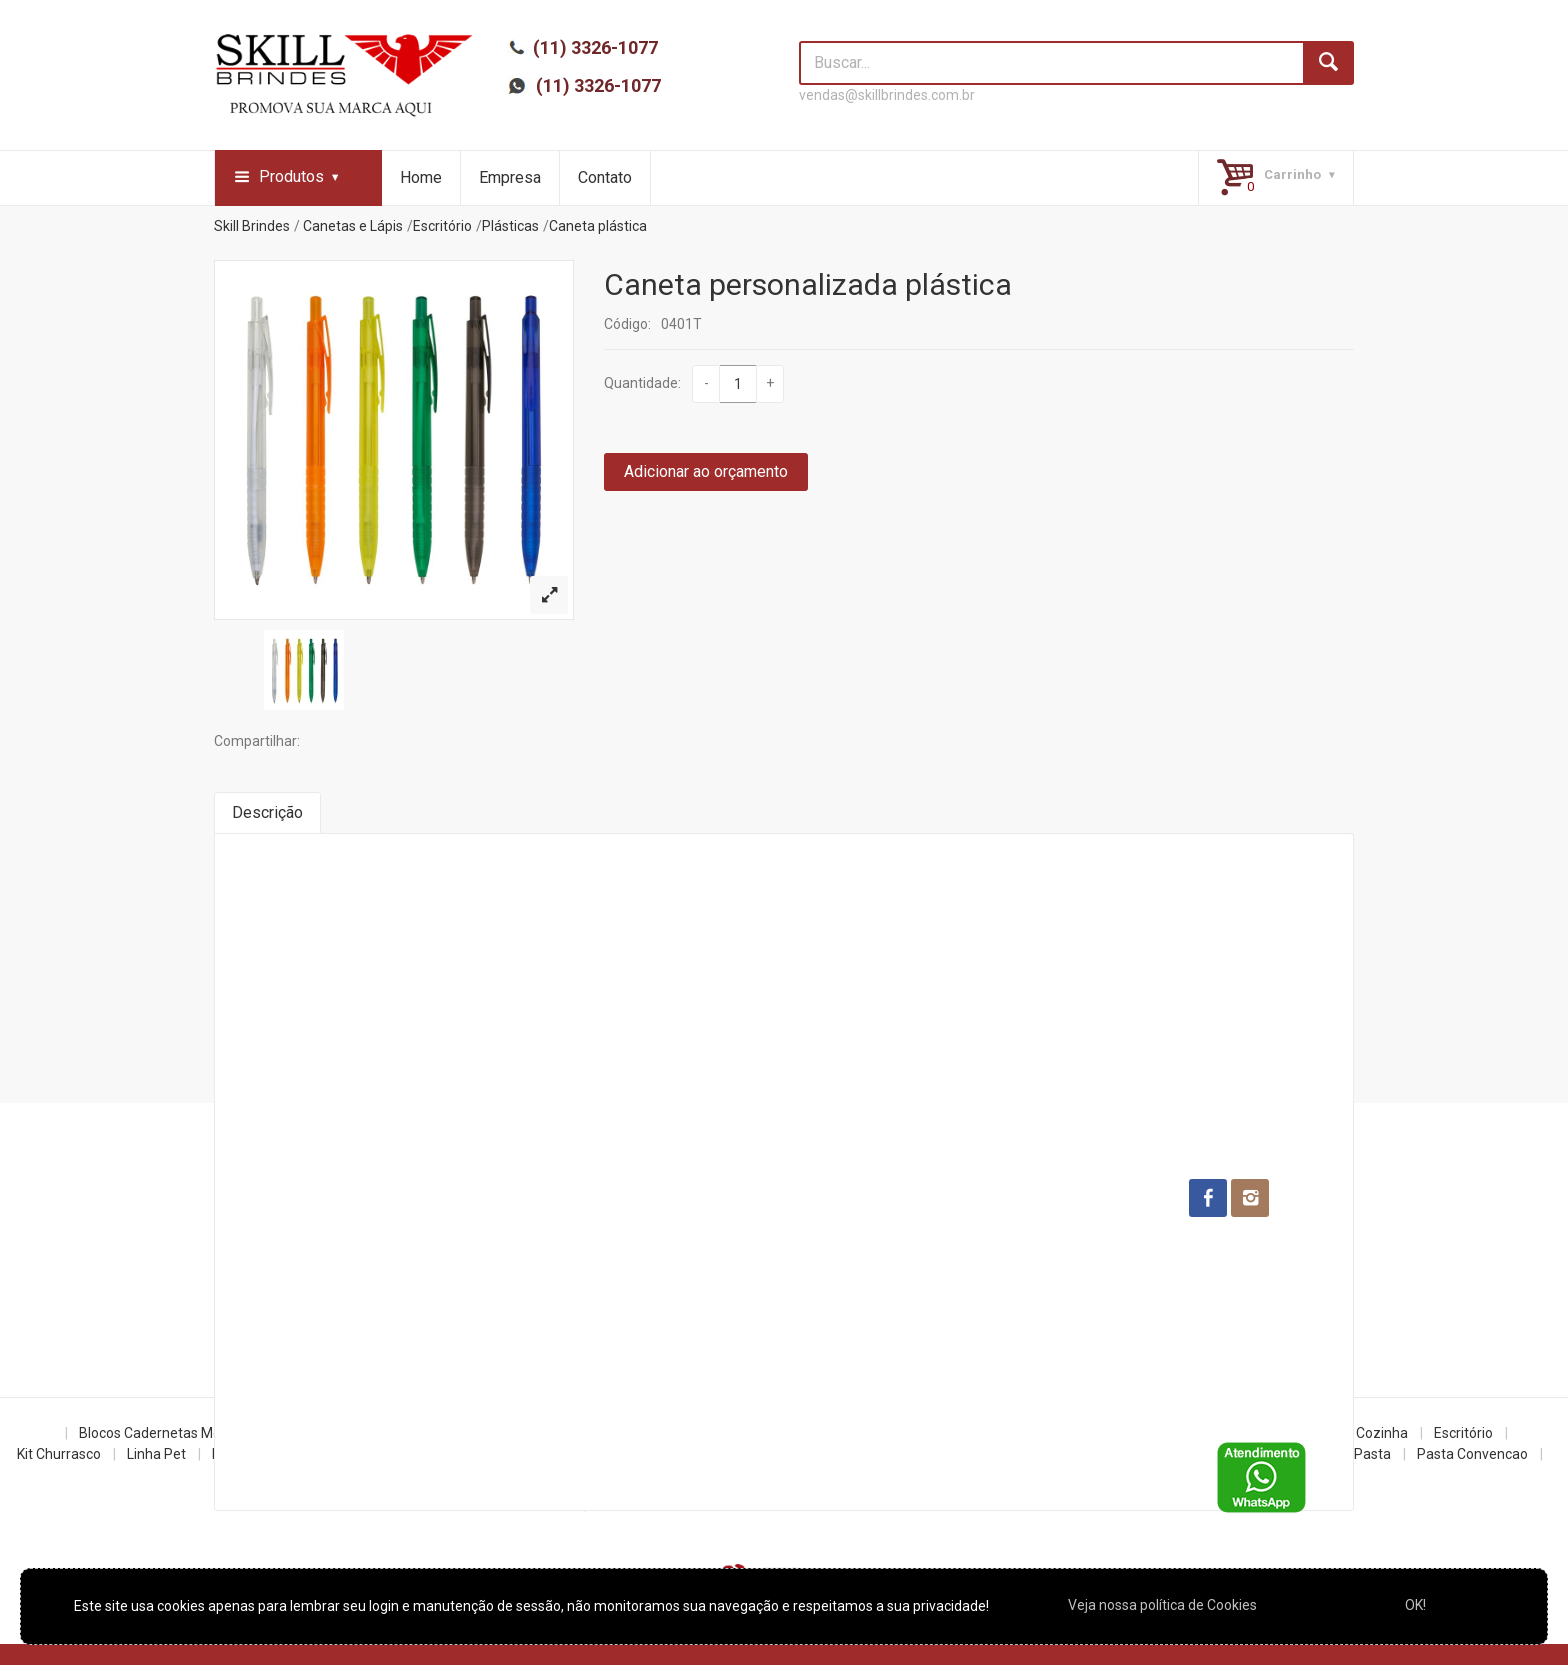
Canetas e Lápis (353, 226)
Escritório (442, 226)
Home (421, 177)
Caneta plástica (598, 226)
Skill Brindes (252, 226)
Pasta (1372, 1454)
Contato (605, 177)
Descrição (267, 812)
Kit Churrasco (59, 1454)
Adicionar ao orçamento (706, 471)
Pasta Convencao (1472, 1454)
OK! (1415, 1605)
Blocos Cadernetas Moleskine (172, 1433)
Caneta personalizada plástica (808, 284)
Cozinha (1382, 1433)
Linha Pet (156, 1454)
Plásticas (510, 226)
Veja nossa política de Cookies (1162, 1605)
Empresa (510, 177)
